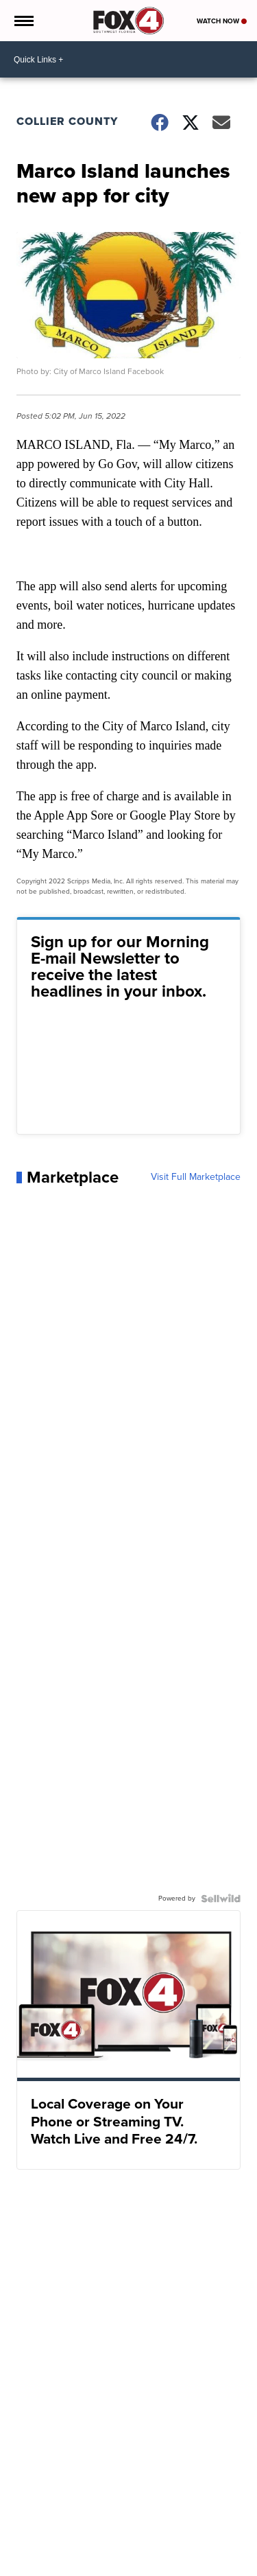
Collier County (67, 121)
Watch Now (222, 21)
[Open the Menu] (23, 20)
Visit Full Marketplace (196, 1177)
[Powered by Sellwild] (221, 1898)
